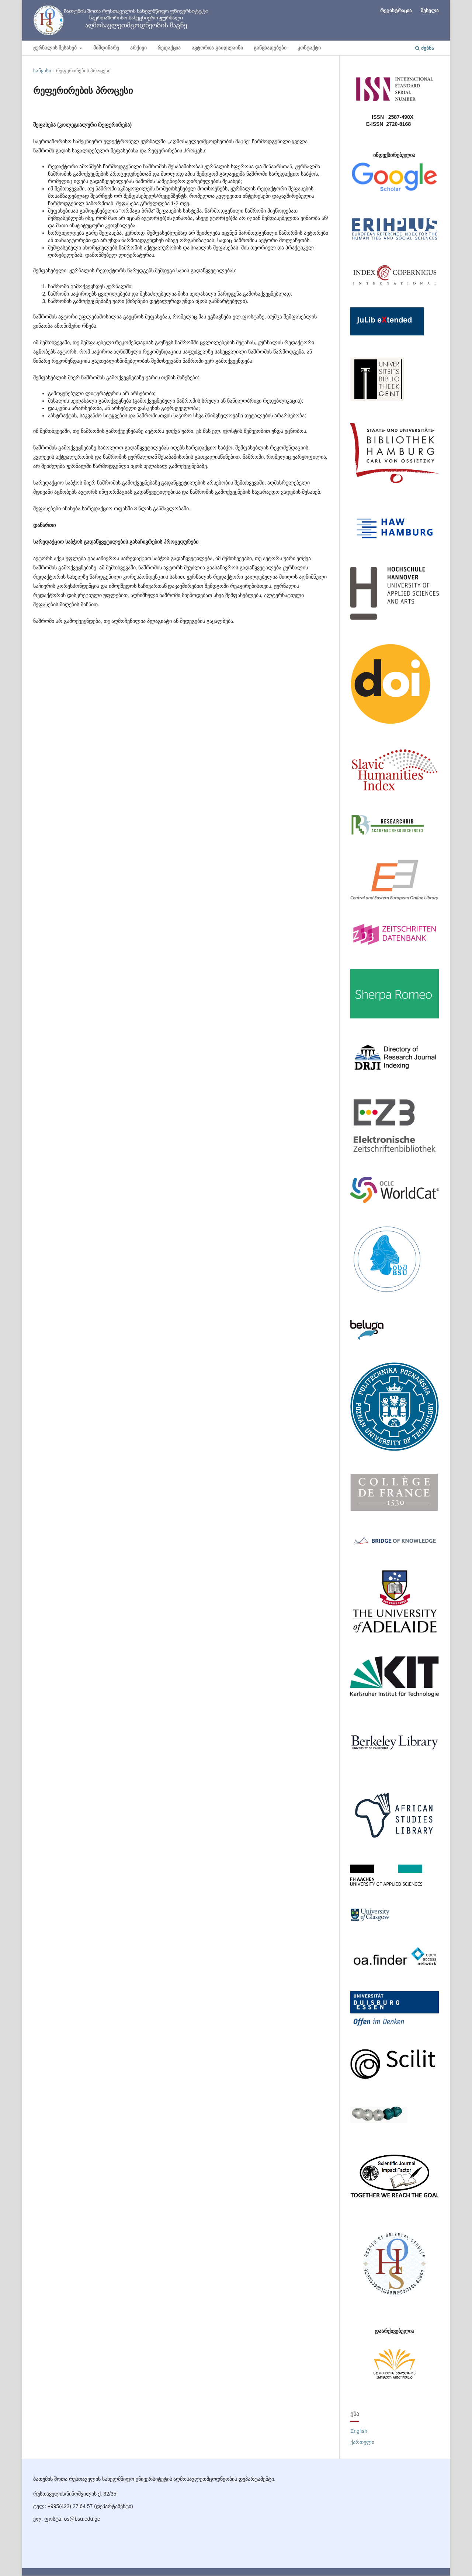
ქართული (362, 2442)
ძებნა (424, 48)
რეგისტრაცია (396, 10)
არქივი (138, 48)
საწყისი (42, 70)
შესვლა (430, 10)
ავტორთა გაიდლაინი (217, 48)
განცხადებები (270, 48)
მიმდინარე (106, 48)
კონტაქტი (309, 48)
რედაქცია (169, 48)
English (358, 2431)
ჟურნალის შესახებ (55, 48)
